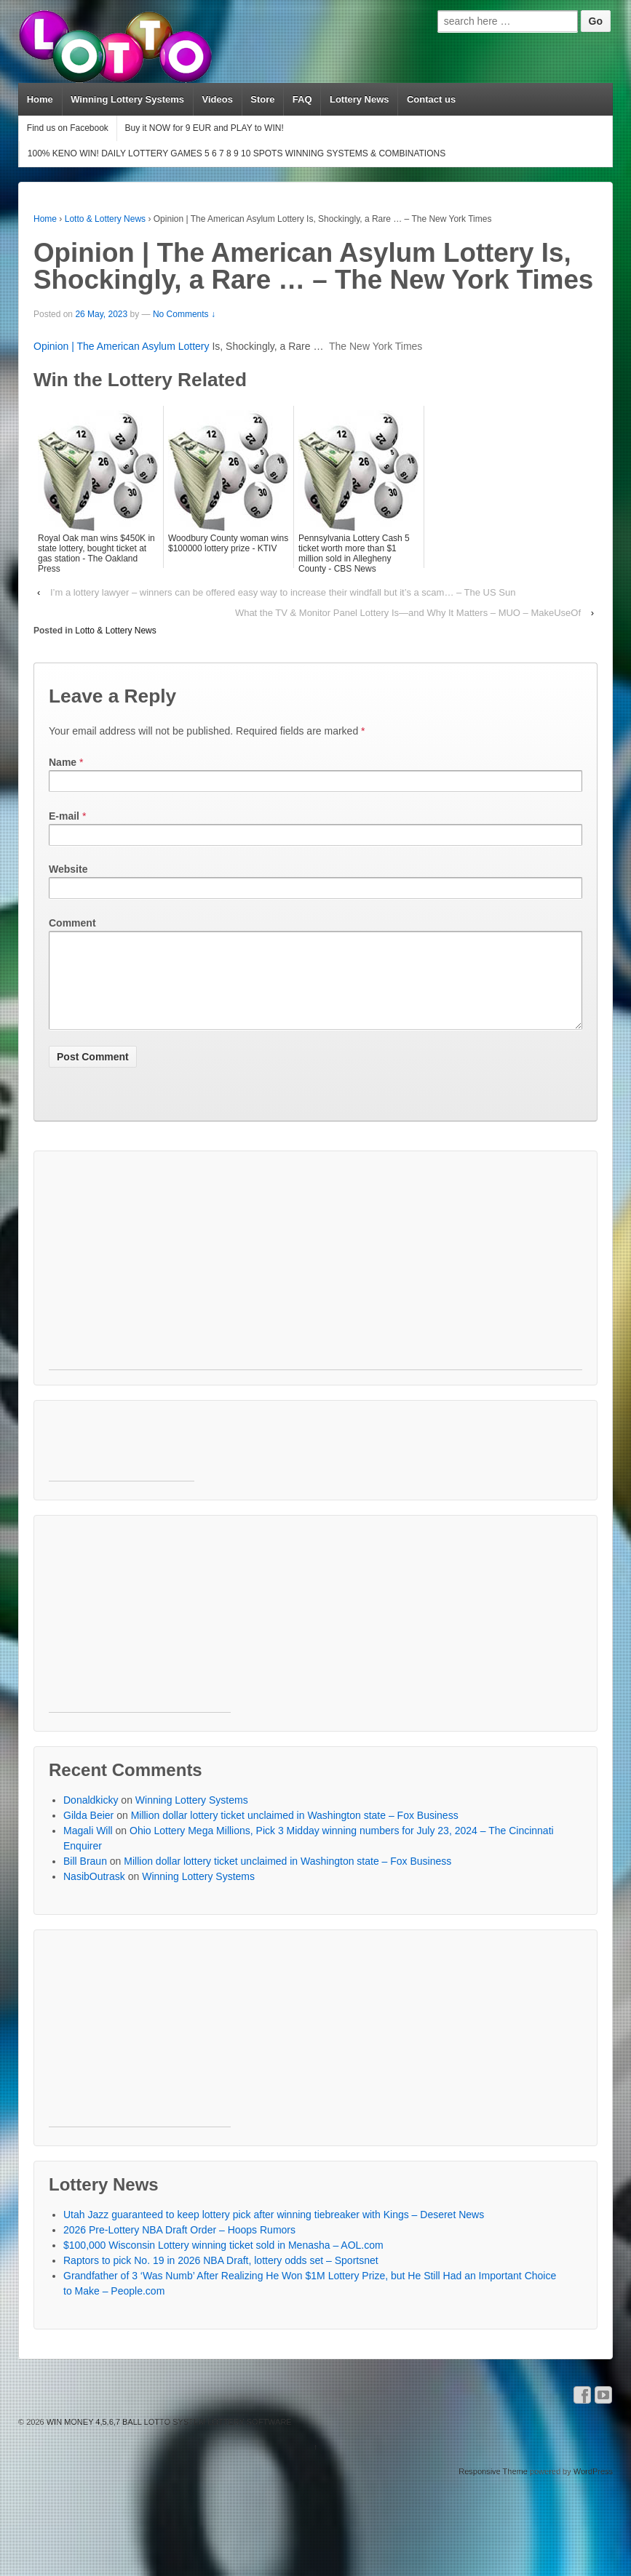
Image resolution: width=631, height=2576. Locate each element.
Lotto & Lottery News (105, 219)
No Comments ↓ (184, 314)
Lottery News (359, 99)
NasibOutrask (94, 1894)
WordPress (593, 2488)
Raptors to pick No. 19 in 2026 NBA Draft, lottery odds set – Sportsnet (220, 2278)
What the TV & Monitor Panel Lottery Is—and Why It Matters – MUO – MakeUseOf (408, 612)
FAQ (302, 99)
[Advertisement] (279, 1285)
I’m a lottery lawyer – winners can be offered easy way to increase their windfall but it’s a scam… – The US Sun (282, 592)
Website (68, 869)
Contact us (431, 99)
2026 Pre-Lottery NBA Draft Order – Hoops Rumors (179, 2247)
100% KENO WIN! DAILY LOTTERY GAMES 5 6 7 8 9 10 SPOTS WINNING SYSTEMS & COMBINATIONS (236, 153)
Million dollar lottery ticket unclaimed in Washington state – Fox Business (295, 1833)
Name (62, 762)
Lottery (194, 346)
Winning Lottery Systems (127, 99)
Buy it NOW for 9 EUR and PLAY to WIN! (203, 128)
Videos (217, 99)
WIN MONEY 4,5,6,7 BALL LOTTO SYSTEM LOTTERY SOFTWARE (168, 2439)
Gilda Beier (88, 1833)
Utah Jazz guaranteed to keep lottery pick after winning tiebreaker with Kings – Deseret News (273, 2232)
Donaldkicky (90, 1817)
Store (262, 99)
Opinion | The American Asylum (105, 346)
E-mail (64, 816)
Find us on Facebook (67, 128)
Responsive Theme (493, 2488)
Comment (72, 923)
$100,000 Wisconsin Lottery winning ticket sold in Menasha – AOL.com (223, 2262)
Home (40, 99)
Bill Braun (85, 1878)
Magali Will (88, 1848)
